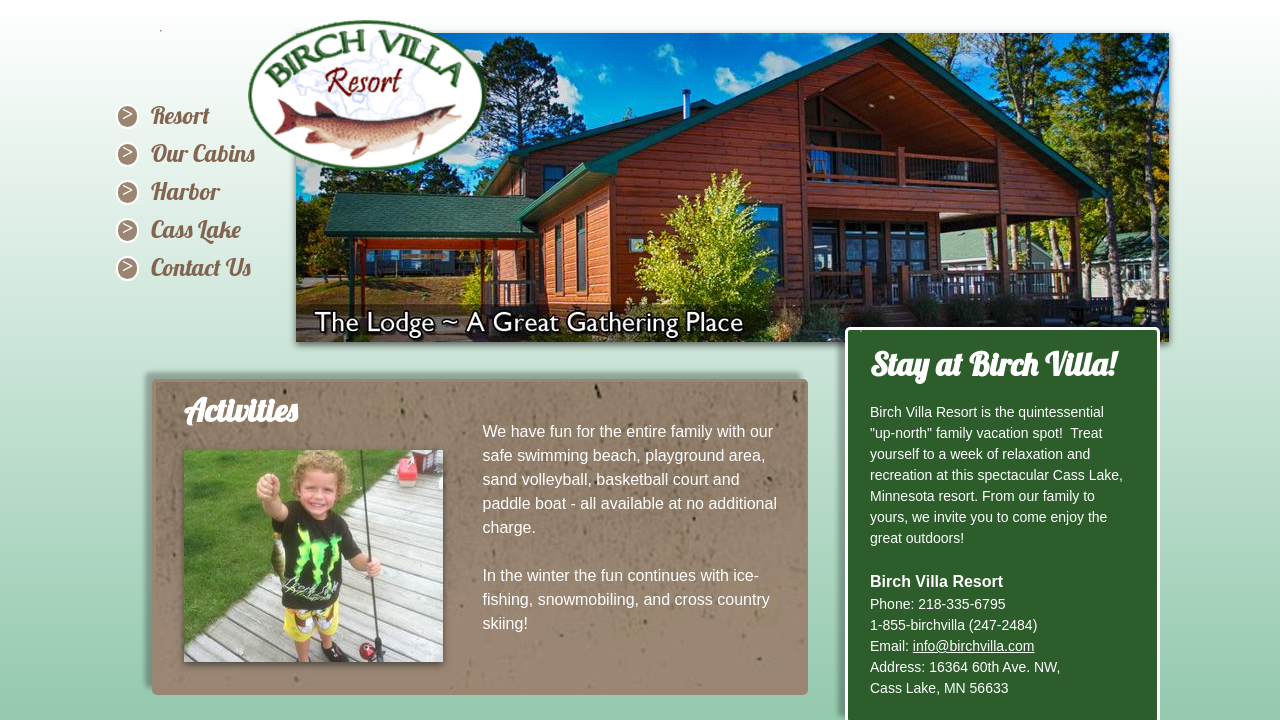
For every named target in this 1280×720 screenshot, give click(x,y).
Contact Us (201, 267)
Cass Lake (196, 229)
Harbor (185, 191)
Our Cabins (203, 153)
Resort (180, 115)
